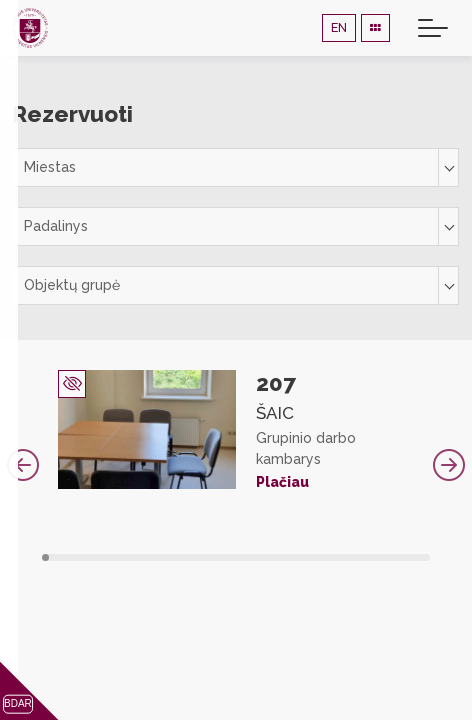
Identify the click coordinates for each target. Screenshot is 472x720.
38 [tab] (316, 557)
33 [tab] (280, 557)
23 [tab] (206, 557)
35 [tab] (294, 557)
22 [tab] (199, 557)
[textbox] (235, 167)
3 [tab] (60, 557)
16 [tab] (155, 557)
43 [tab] (353, 557)
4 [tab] (67, 557)
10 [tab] (111, 557)
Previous (23, 465)
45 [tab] (367, 557)
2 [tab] (52, 557)
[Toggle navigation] (433, 28)
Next (449, 465)
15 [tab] (148, 557)
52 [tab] (419, 557)
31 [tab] (265, 557)
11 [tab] (118, 557)
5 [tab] (74, 557)
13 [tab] (133, 557)
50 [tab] (404, 557)
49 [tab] (397, 557)
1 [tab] (45, 557)
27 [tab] (236, 557)
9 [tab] (104, 557)
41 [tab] (338, 557)
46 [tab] (375, 557)
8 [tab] (96, 557)
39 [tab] (323, 557)
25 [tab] (221, 557)
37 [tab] (309, 557)
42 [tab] (345, 557)
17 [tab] (162, 557)
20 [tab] (184, 557)
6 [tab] (82, 557)
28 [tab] (243, 557)
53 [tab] (426, 557)
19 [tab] (177, 557)
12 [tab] (126, 557)
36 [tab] (301, 557)
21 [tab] (192, 557)
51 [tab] (411, 557)
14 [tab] (140, 557)
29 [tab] (250, 557)
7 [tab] (89, 557)
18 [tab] (170, 557)
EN (339, 27)
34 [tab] (287, 557)
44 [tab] (360, 557)
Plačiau (282, 482)
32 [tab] (272, 557)
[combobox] (235, 167)
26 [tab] (228, 557)
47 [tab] (382, 557)
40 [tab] (331, 557)
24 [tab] (214, 557)
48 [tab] (389, 557)
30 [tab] (258, 557)
